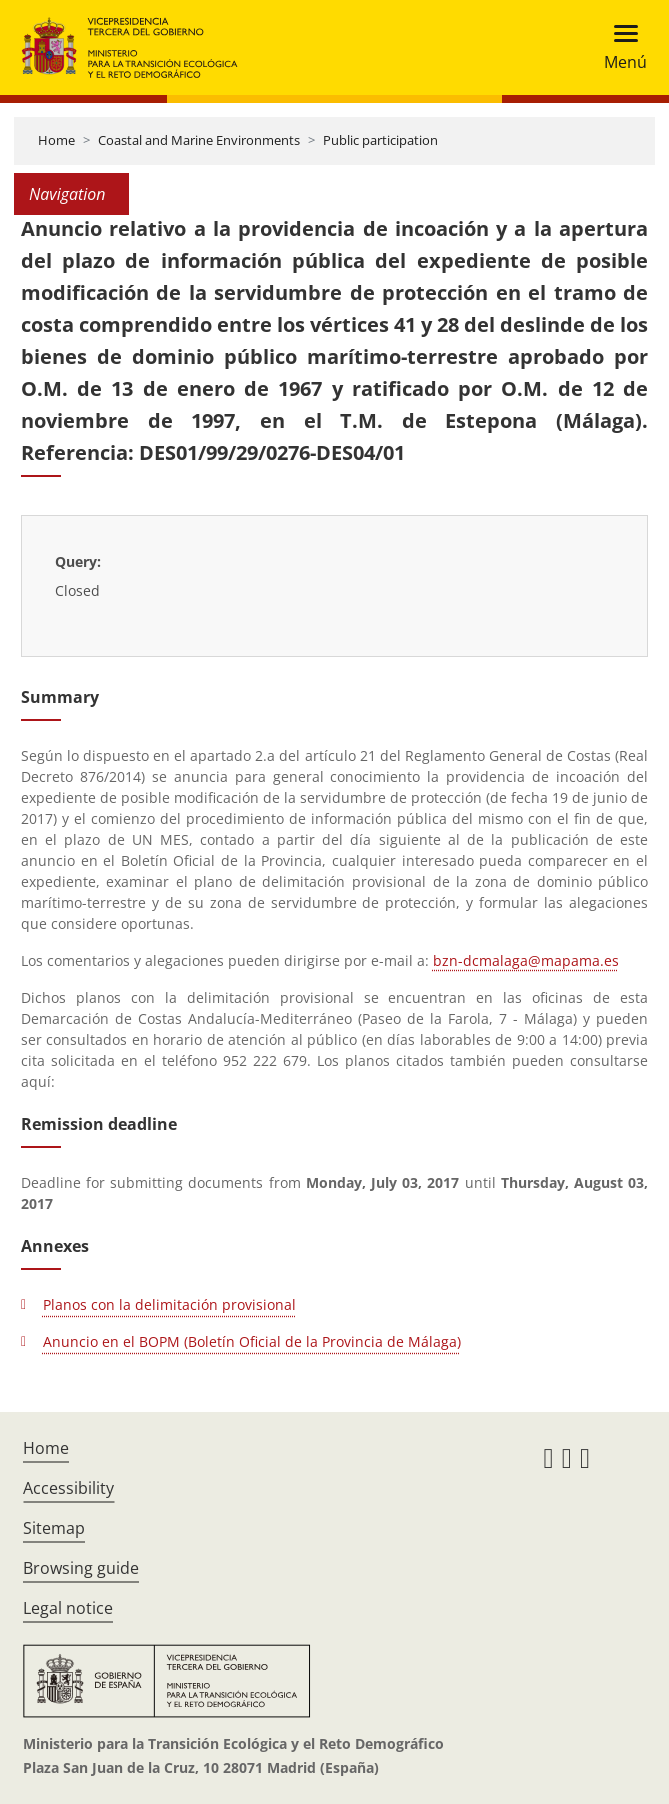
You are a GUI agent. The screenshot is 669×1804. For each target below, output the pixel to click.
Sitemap (54, 1528)
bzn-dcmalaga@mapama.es (526, 960)
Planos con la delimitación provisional (169, 1304)
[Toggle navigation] (619, 47)
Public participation (380, 140)
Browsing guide (81, 1568)
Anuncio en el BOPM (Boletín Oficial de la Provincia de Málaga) (252, 1341)
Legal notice (68, 1608)
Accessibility (68, 1488)
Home (56, 140)
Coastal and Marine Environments (199, 140)
